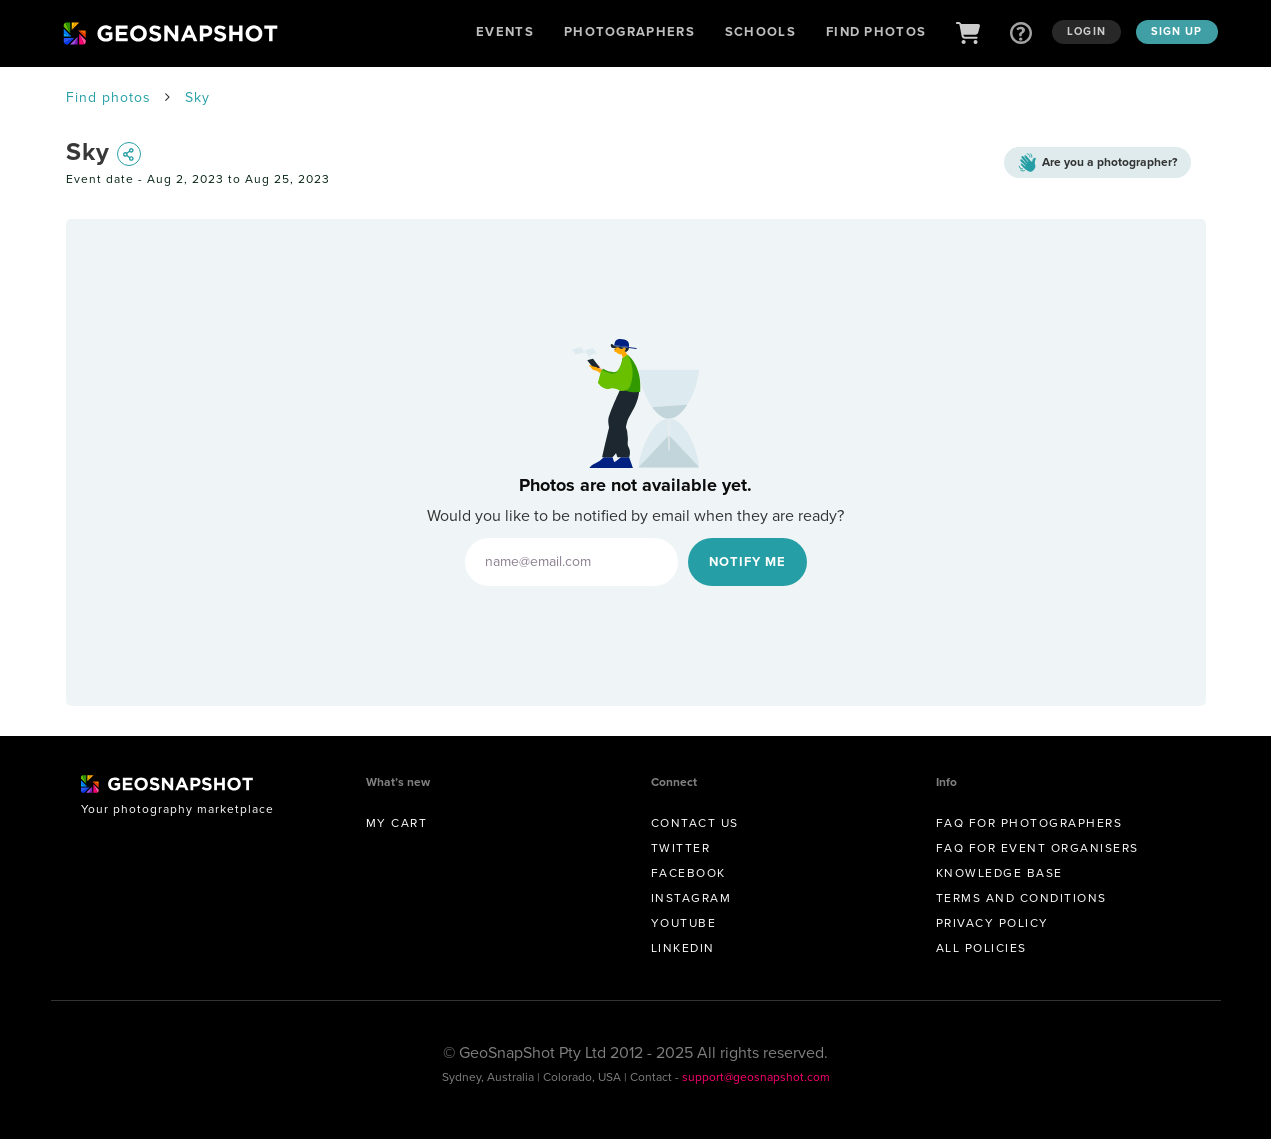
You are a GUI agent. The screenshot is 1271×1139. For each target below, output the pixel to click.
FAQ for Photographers (1029, 823)
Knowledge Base (999, 873)
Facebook (688, 873)
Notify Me (747, 561)
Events (505, 31)
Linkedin (683, 948)
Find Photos (876, 31)
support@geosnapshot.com (756, 1077)
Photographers (629, 31)
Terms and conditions (1021, 898)
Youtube (684, 923)
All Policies (981, 948)
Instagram (691, 898)
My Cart (397, 823)
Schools (760, 31)
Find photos (108, 97)
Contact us (695, 823)
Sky (197, 97)
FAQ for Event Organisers (1037, 848)
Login (1086, 31)
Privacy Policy (992, 923)
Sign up (1177, 31)
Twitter (681, 848)
